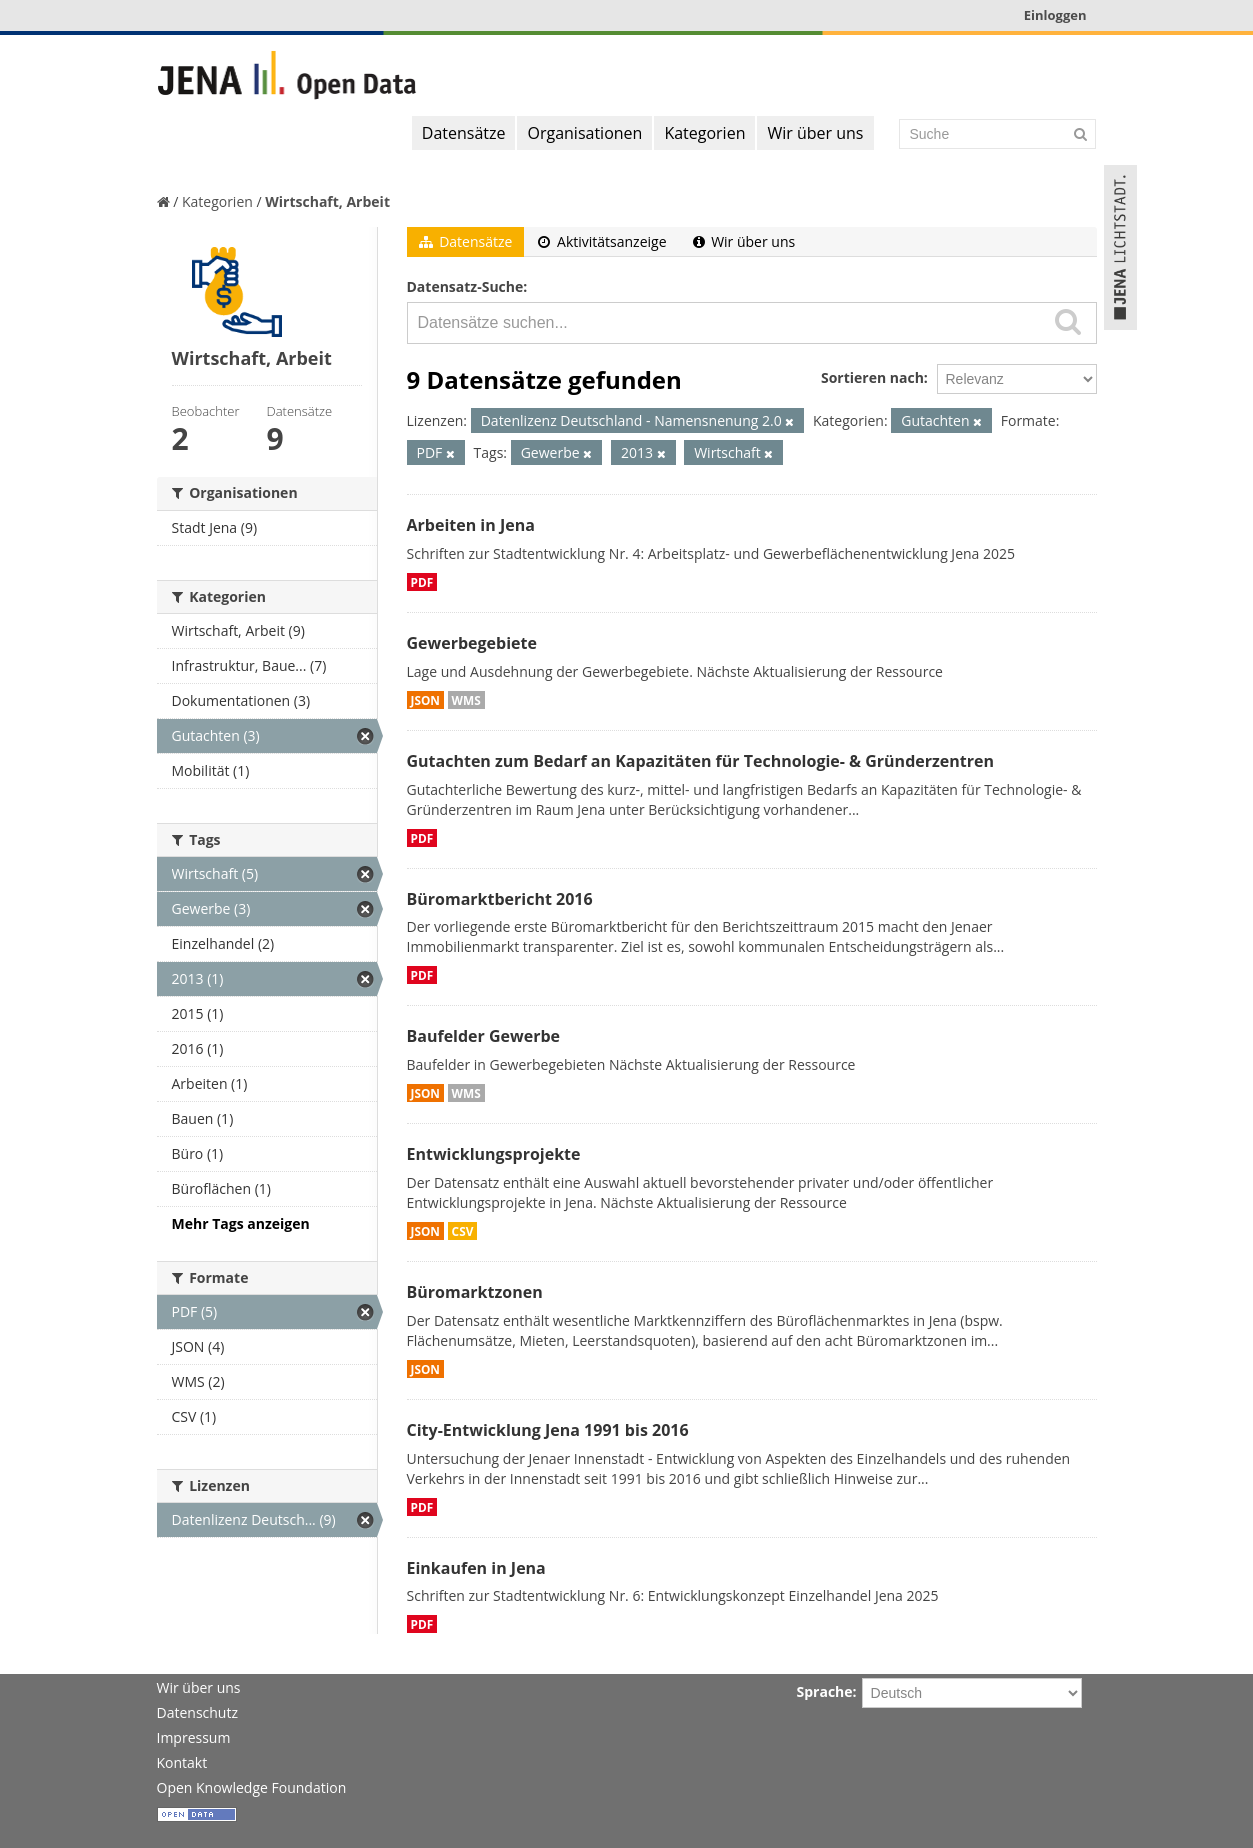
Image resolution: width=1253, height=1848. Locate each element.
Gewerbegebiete (472, 643)
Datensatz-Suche (465, 286)
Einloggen (1055, 15)
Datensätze (464, 133)
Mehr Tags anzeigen (241, 1223)
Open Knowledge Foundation (252, 1787)
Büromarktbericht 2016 (500, 899)
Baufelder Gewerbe (484, 1036)
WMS (466, 700)
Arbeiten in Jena (471, 525)
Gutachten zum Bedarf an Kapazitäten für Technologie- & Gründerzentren (700, 761)
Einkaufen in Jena (476, 1568)
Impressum (194, 1737)
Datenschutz (197, 1712)
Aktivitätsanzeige (602, 241)
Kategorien (704, 133)
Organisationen (584, 133)
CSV (463, 1231)
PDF (422, 582)
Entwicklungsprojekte (494, 1154)
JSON (425, 700)
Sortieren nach (872, 377)
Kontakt (182, 1762)
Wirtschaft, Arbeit (327, 201)
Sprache (825, 1691)
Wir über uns (815, 133)
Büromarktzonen (475, 1292)
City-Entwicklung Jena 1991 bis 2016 (548, 1430)
